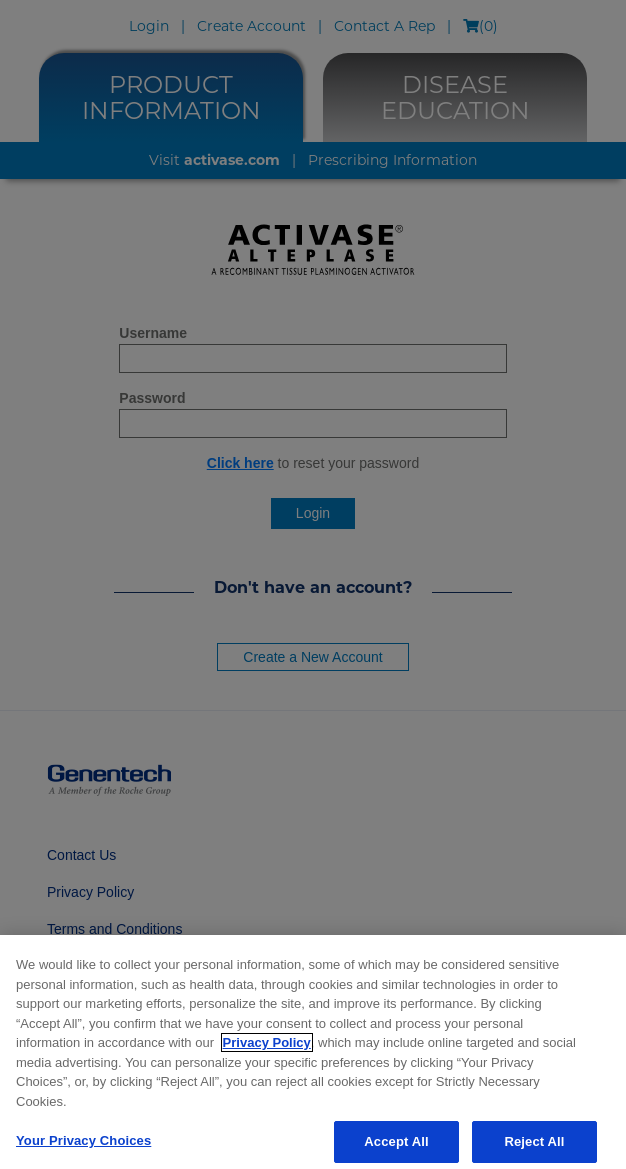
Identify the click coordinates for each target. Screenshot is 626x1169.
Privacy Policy (267, 1051)
